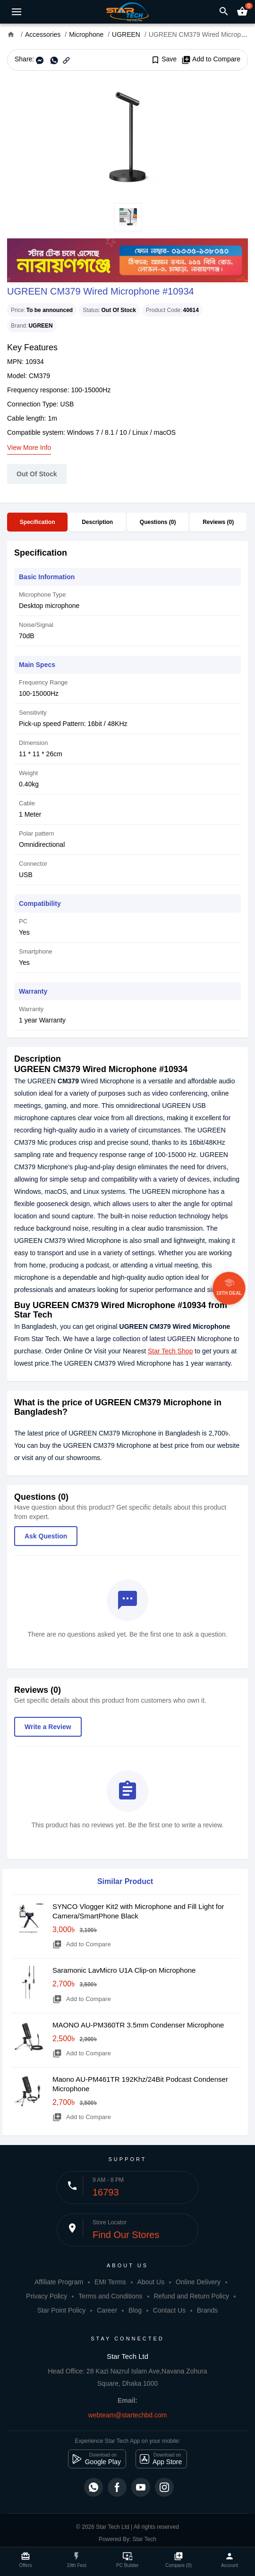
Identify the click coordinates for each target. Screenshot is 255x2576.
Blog (135, 2310)
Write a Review (48, 1727)
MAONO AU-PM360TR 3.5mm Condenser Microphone (138, 2025)
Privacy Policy (46, 2296)
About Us (151, 2282)
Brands (207, 2310)
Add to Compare (210, 59)
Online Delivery (198, 2282)
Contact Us (169, 2310)
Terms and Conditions (110, 2296)
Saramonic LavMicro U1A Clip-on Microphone (124, 1970)
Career (107, 2310)
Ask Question (46, 1536)
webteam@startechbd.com (127, 2415)
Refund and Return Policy (191, 2296)
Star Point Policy (61, 2310)
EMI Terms (110, 2282)
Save (164, 59)
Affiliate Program (58, 2282)
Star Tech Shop (170, 1351)
